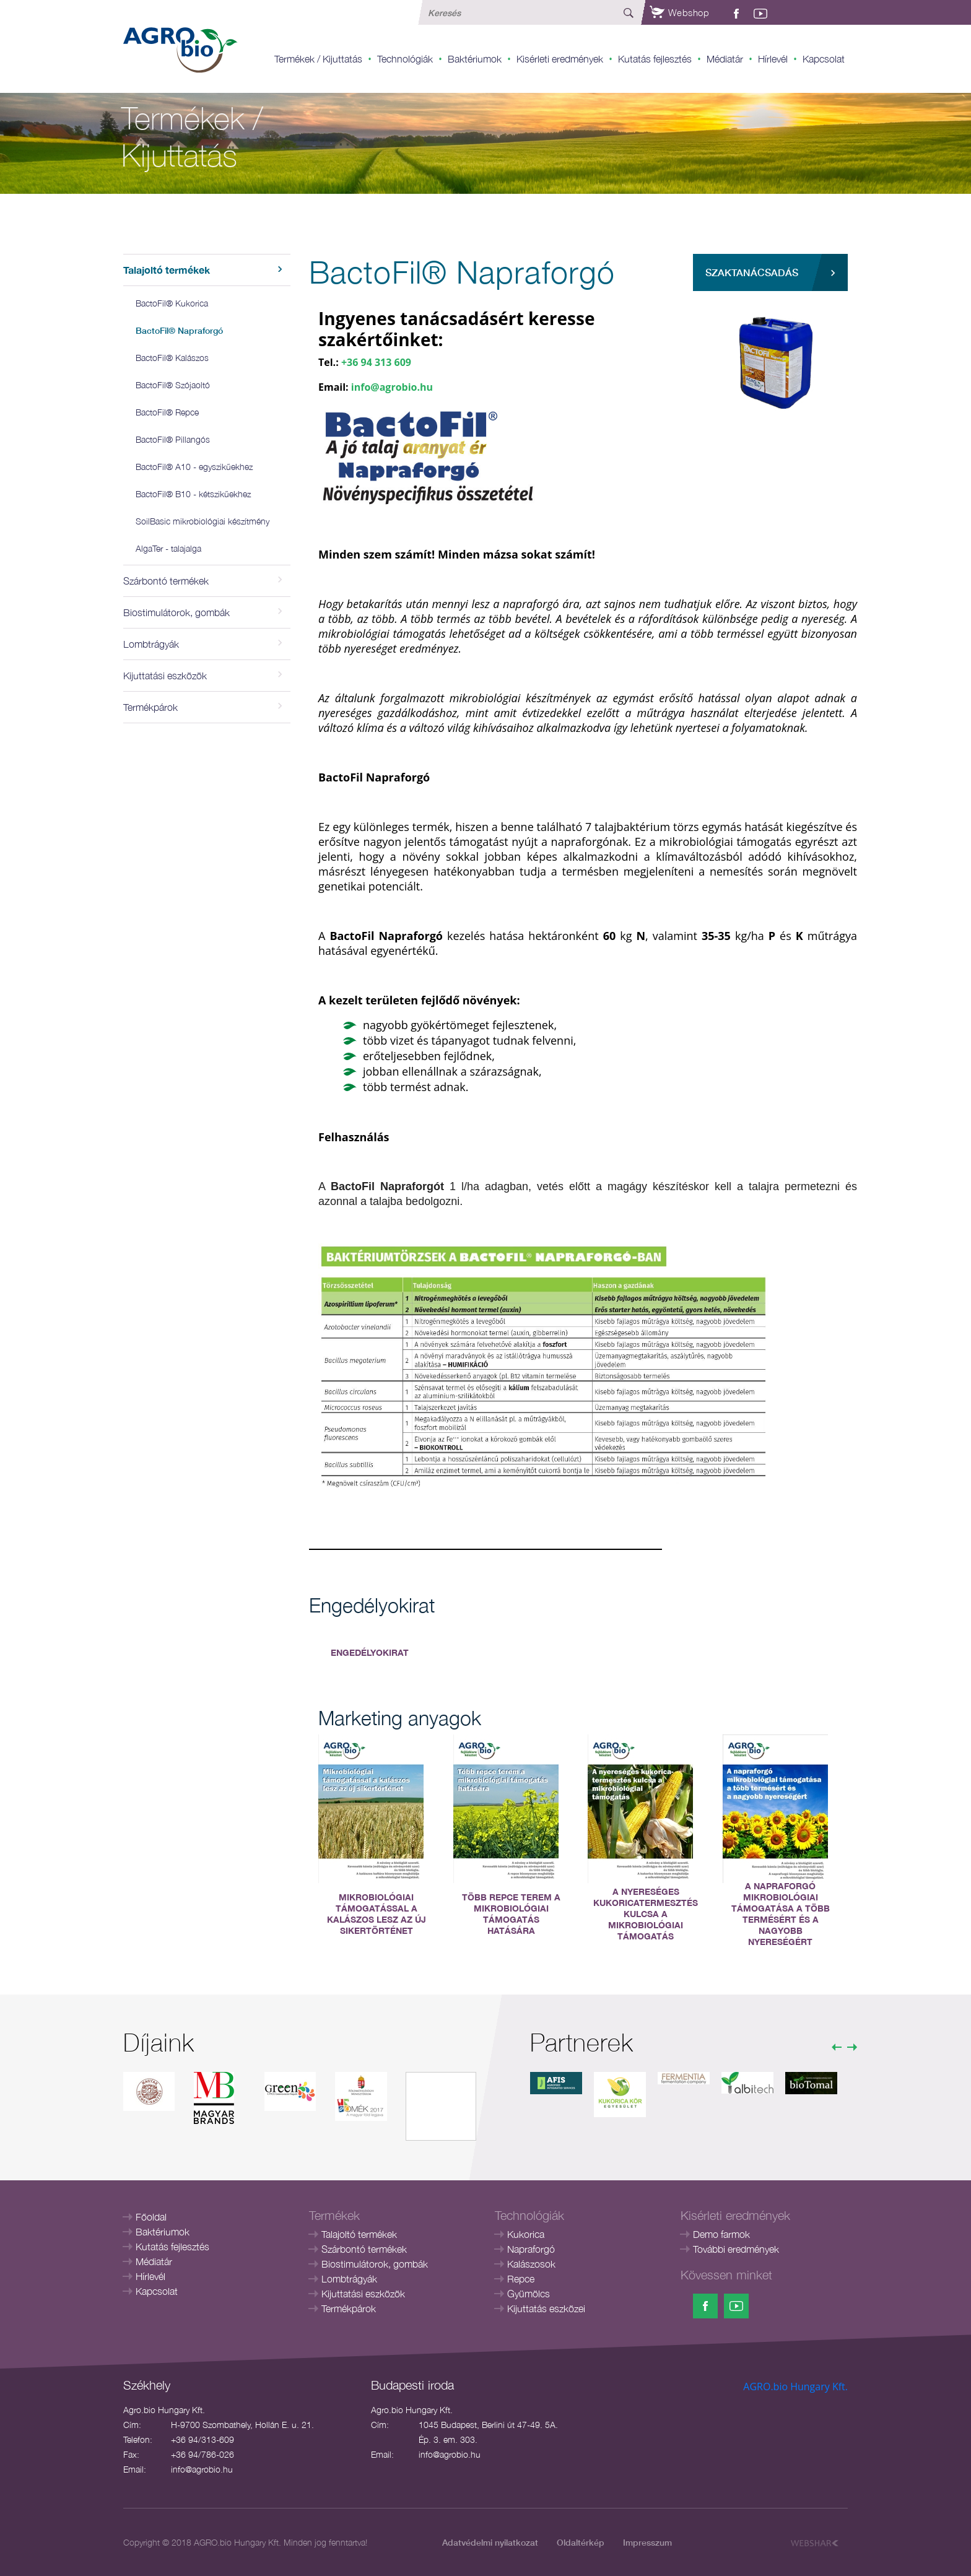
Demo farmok (721, 2234)
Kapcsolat (824, 58)
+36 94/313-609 (202, 2439)
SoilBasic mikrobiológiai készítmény (202, 521)
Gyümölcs (528, 2293)
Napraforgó (531, 2249)
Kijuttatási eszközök (363, 2293)
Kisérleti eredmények (559, 58)
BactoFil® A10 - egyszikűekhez (194, 466)
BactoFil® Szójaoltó (173, 385)
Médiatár (725, 58)
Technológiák (405, 58)
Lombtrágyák (349, 2278)
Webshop (679, 12)
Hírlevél (773, 58)
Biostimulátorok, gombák (374, 2263)
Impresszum (647, 2542)
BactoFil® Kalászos (172, 357)
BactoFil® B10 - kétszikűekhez (193, 494)
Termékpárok (348, 2308)
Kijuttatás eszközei (546, 2308)
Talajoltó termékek (359, 2234)
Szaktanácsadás (751, 272)
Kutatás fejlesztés (655, 58)
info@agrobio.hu (392, 387)
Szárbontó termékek (364, 2249)
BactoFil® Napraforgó (179, 330)
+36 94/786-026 (202, 2454)
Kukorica (525, 2234)
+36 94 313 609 (376, 362)
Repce (520, 2278)
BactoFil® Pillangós (173, 439)
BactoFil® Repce (167, 412)
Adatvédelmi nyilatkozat (490, 2542)
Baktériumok (475, 58)
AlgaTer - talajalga (168, 548)
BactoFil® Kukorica (172, 303)
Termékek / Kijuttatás (318, 58)
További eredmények (736, 2249)
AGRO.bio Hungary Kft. (795, 2386)
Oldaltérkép (580, 2542)
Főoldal (151, 2216)
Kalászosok (531, 2263)
